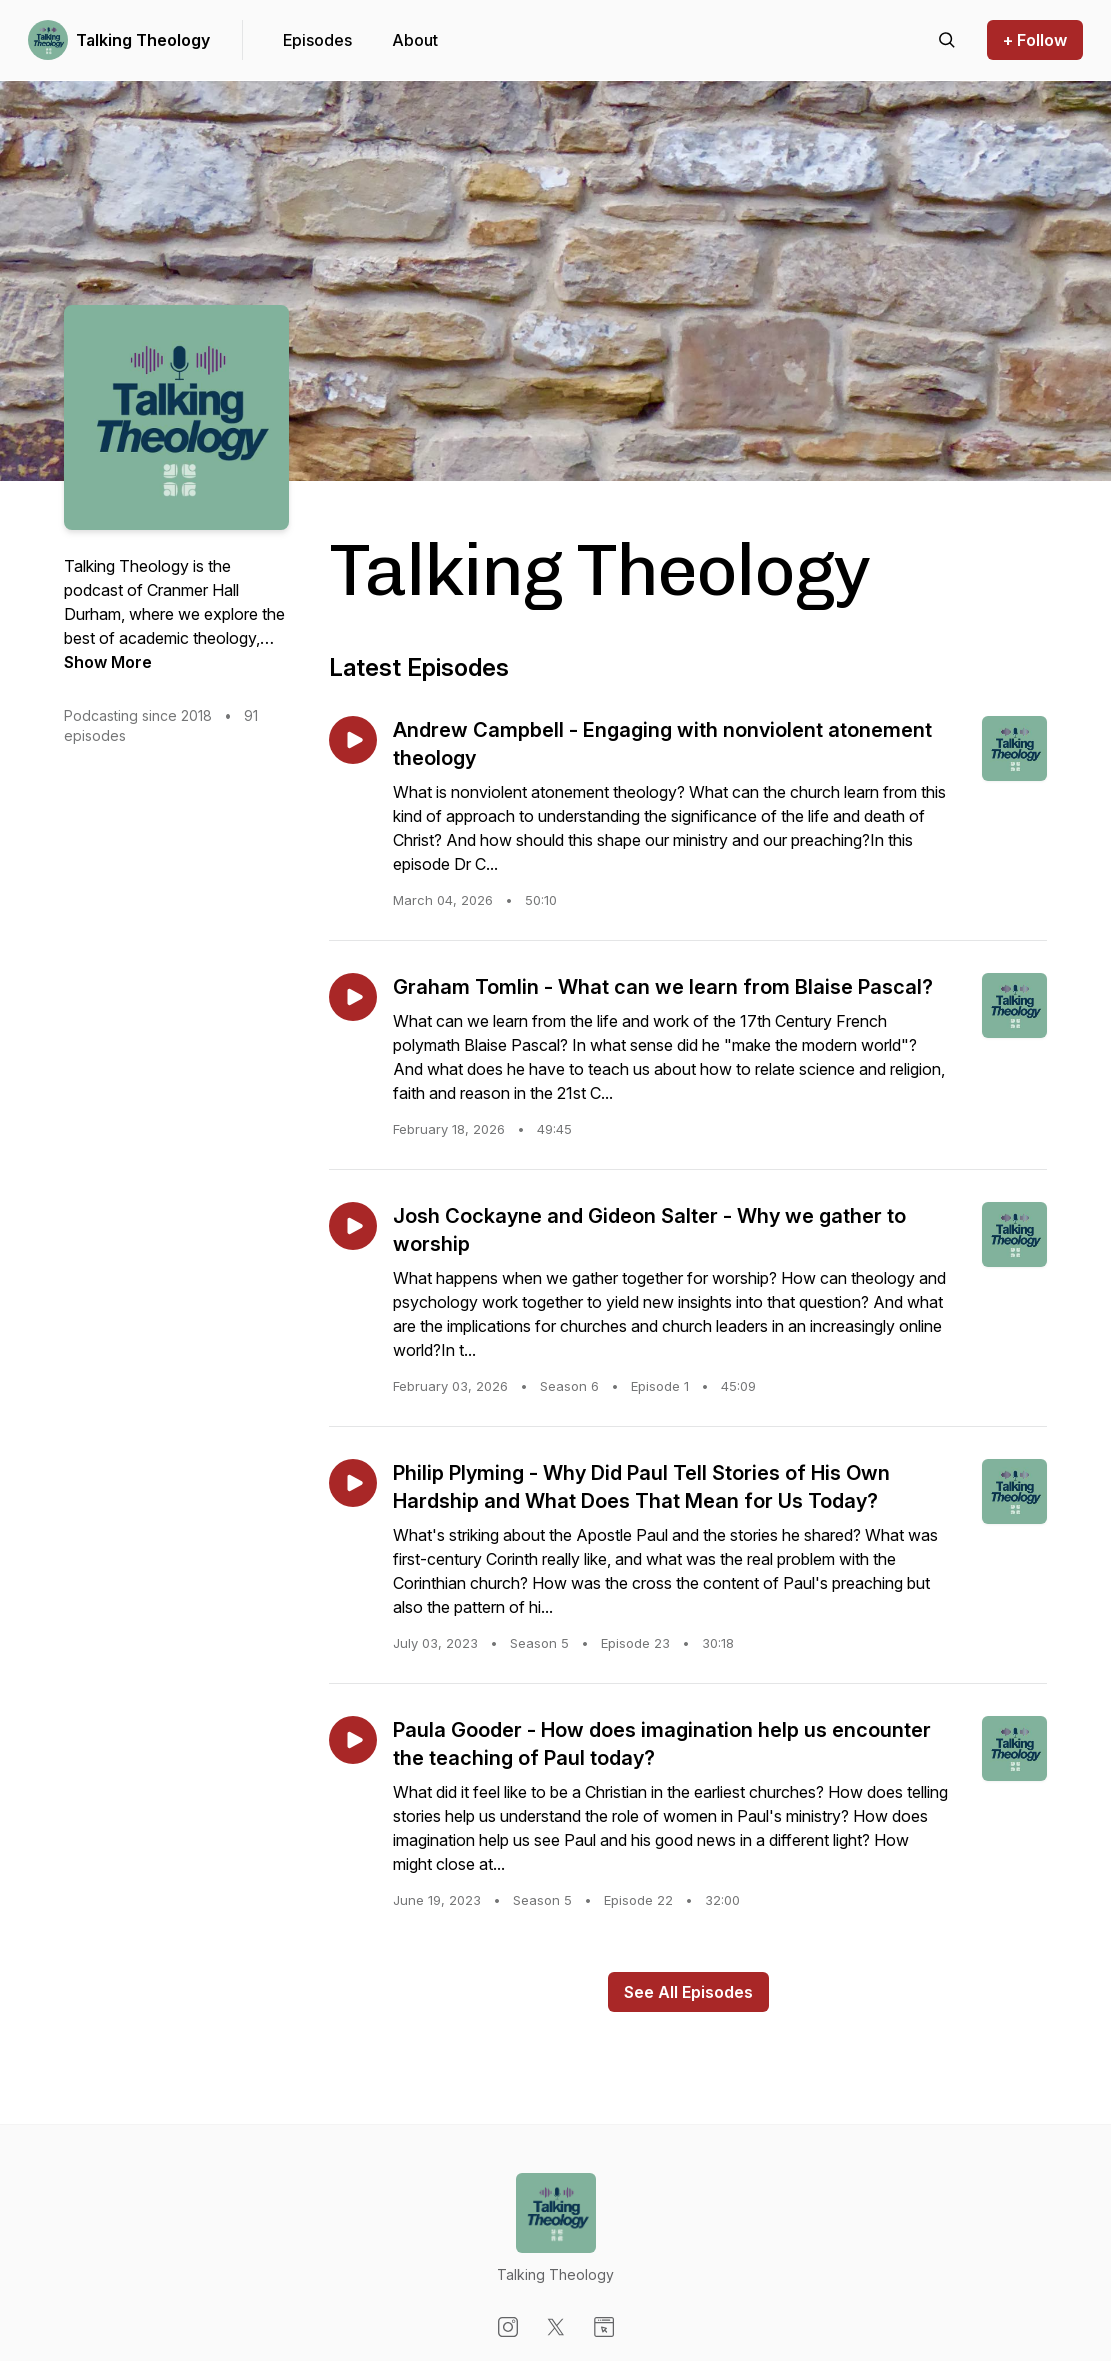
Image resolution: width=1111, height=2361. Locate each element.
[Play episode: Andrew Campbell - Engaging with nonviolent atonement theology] (353, 740)
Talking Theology (143, 40)
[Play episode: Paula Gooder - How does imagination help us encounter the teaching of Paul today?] (353, 1740)
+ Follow (1035, 40)
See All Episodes (688, 1992)
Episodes (317, 40)
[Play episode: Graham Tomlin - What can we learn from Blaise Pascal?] (353, 997)
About (415, 40)
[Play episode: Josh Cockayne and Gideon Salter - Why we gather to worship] (353, 1226)
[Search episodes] (947, 40)
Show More (108, 662)
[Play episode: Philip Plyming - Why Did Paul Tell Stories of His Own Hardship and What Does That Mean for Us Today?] (353, 1483)
